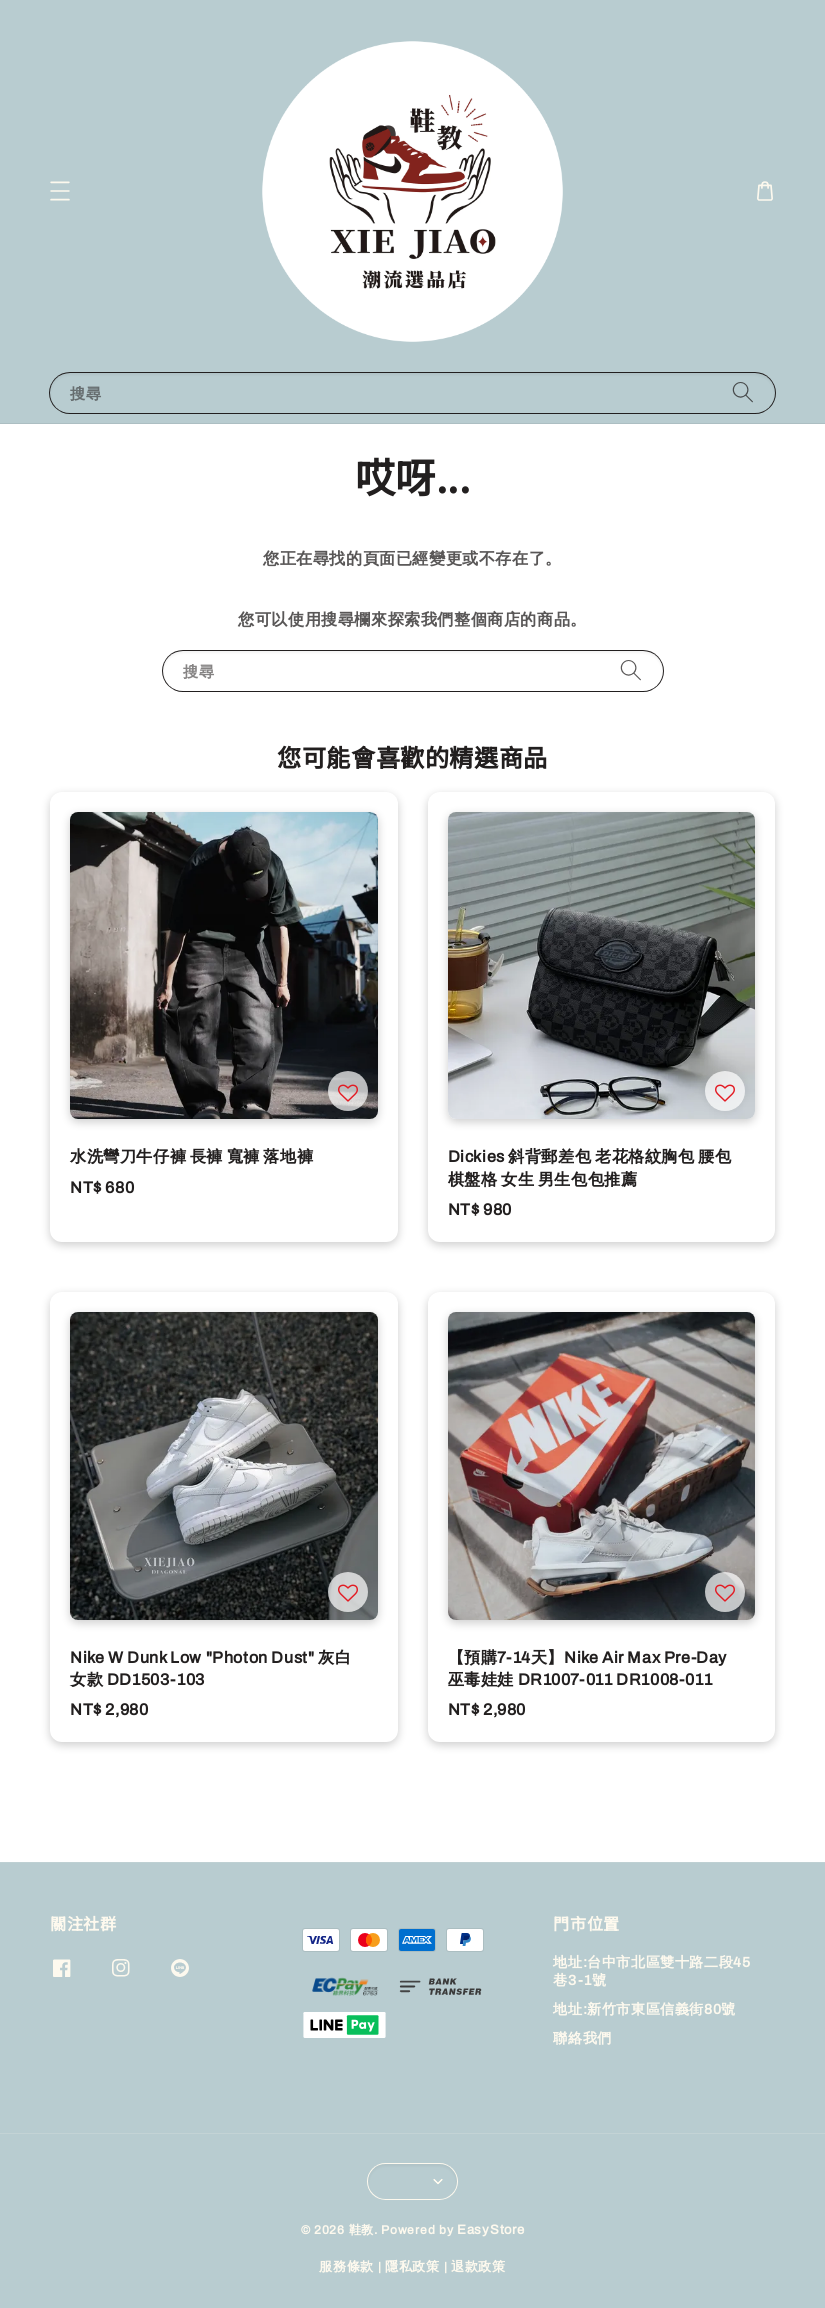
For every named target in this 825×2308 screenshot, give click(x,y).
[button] (60, 191)
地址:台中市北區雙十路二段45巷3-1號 (651, 1971)
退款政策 (478, 2267)
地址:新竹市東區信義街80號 (644, 2009)
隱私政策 (412, 2267)
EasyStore (490, 2230)
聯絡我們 (582, 2038)
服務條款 (346, 2267)
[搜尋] (743, 392)
